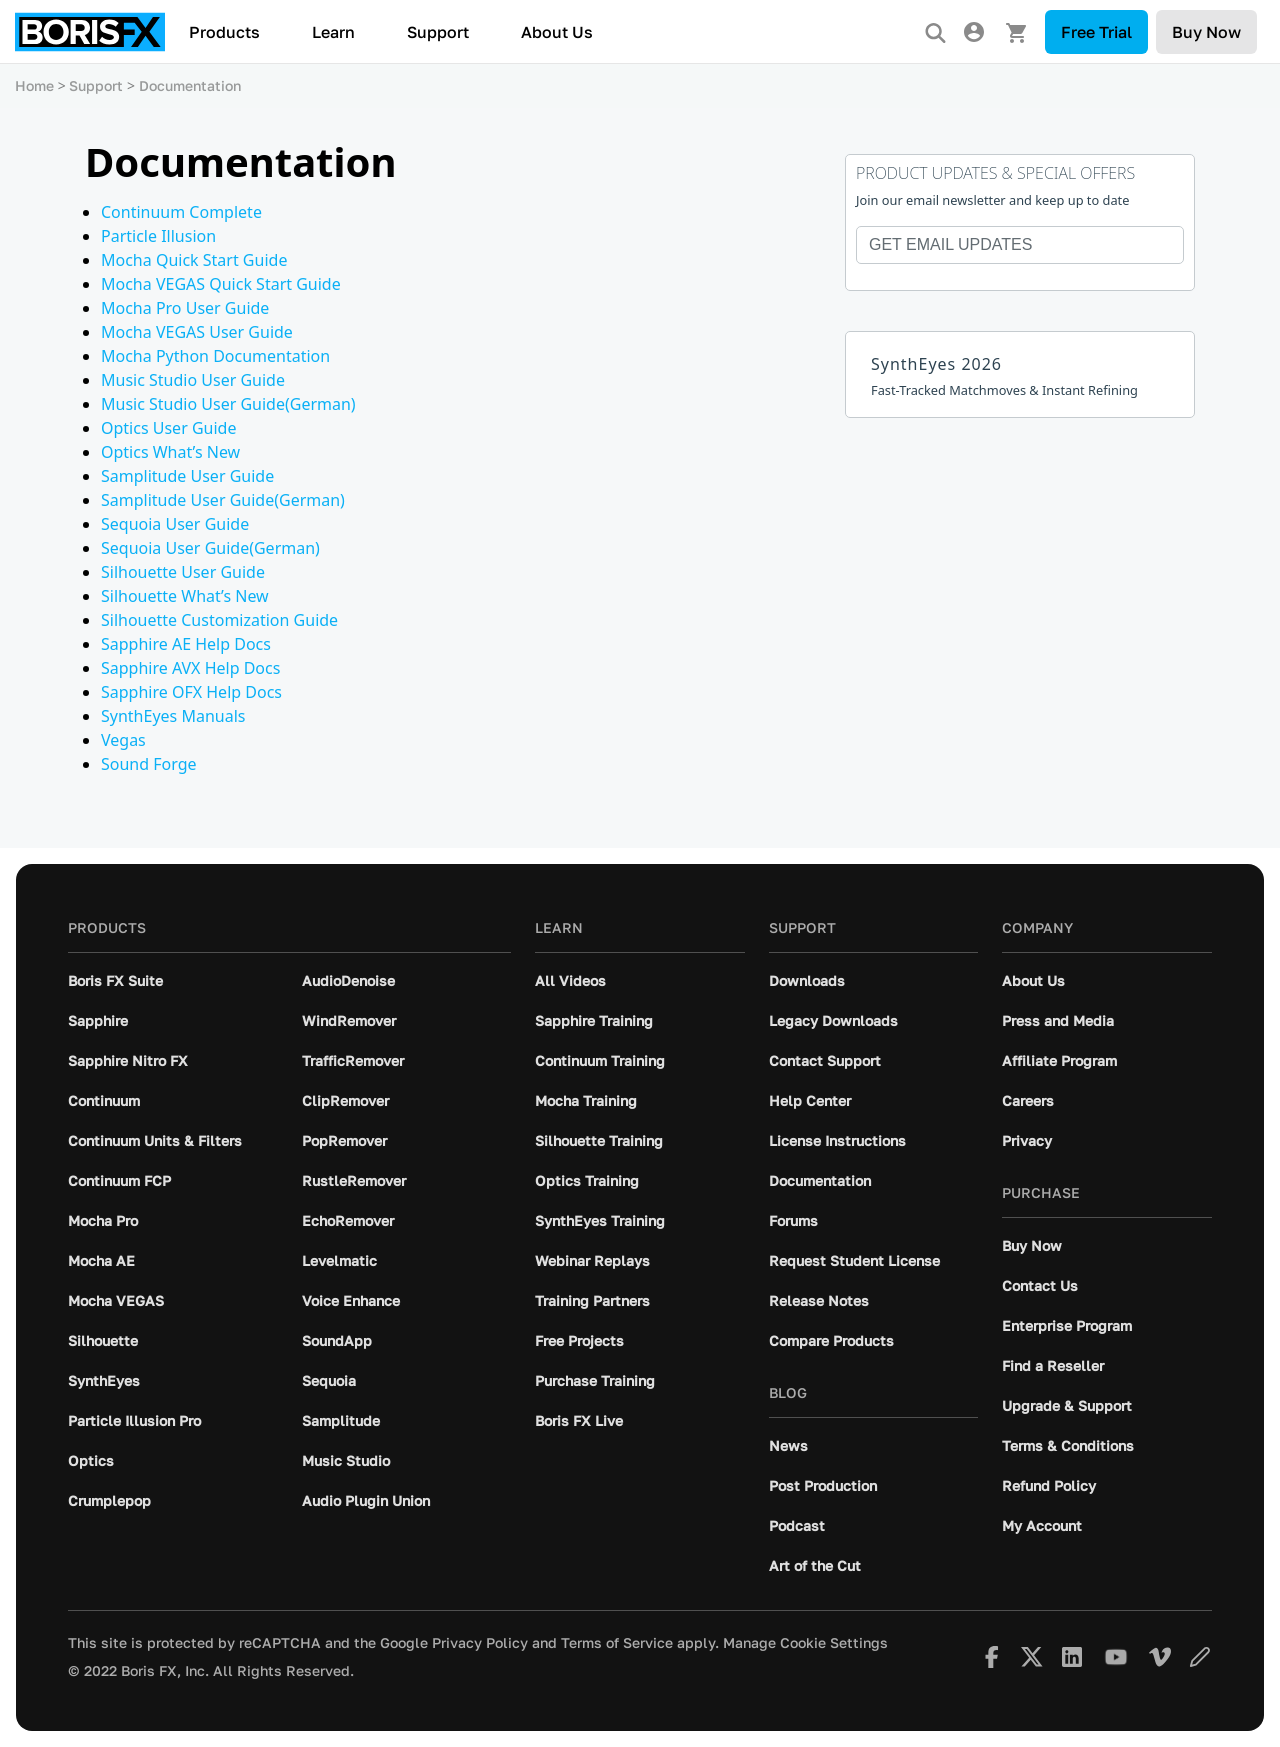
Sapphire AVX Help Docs (190, 668)
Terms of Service (617, 1643)
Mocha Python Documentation (215, 356)
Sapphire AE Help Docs (186, 644)
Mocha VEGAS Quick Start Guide (221, 284)
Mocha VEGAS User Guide (197, 332)
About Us (557, 32)
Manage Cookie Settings (805, 1643)
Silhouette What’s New (185, 596)
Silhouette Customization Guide (219, 620)
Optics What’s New (170, 452)
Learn (333, 32)
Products (224, 32)
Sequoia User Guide (175, 524)
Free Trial (1096, 32)
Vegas (123, 740)
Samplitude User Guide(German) (223, 500)
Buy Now (1206, 32)
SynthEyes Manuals (173, 716)
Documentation (190, 85)
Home (34, 85)
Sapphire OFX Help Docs (191, 692)
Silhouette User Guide (183, 572)
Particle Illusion (158, 236)
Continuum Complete (181, 212)
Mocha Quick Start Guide (194, 260)
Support (438, 32)
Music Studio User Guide (193, 380)
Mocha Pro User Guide (185, 308)
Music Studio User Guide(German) (228, 404)
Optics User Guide (168, 428)
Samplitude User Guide (187, 476)
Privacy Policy (480, 1643)
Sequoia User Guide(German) (210, 548)
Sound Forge (149, 764)
